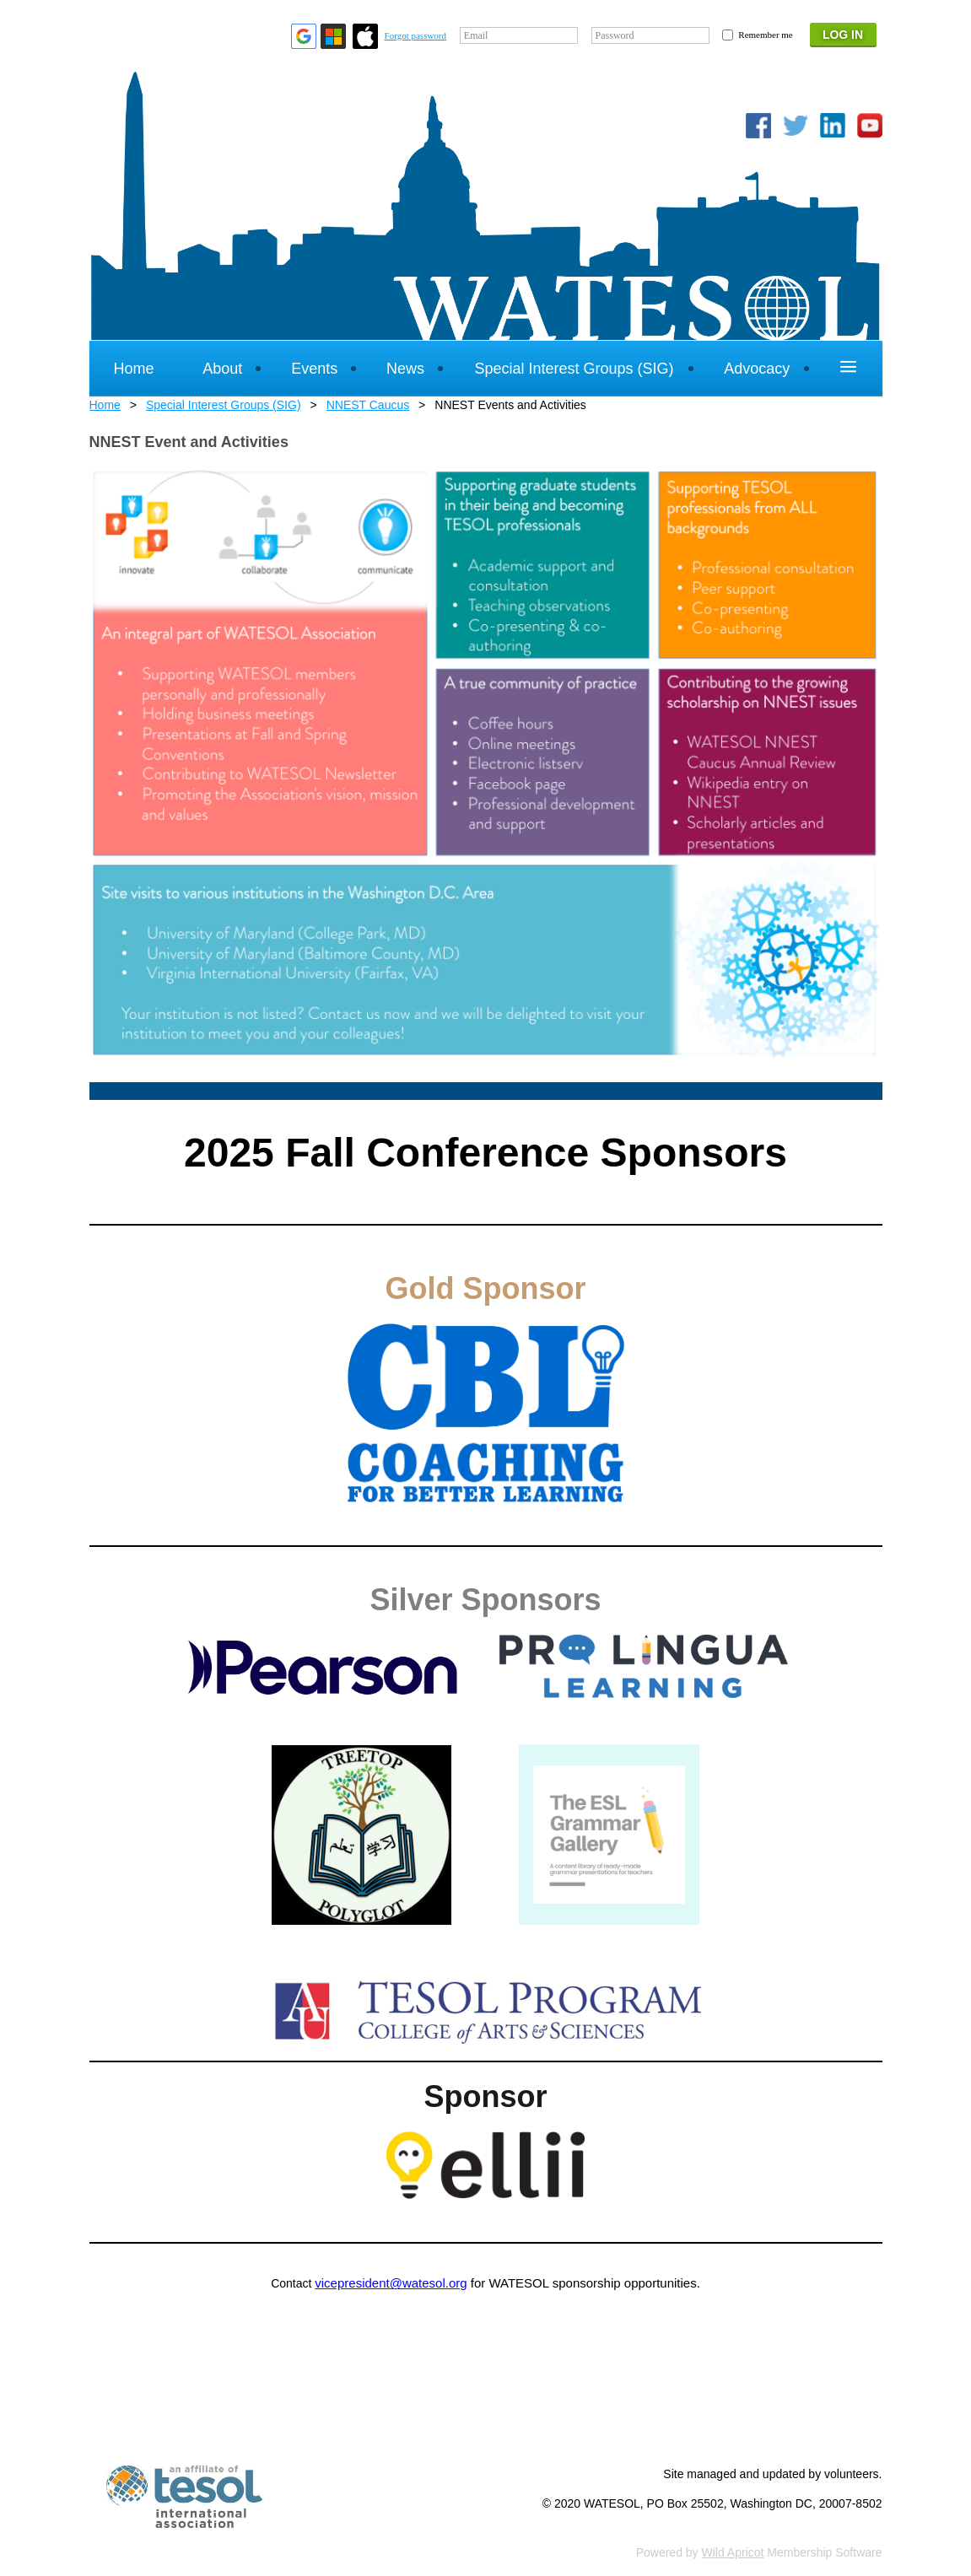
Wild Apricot (733, 2552)
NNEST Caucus (368, 405)
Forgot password (415, 35)
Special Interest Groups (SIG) (223, 405)
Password (615, 35)
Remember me (765, 35)
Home (105, 405)
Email (476, 35)
